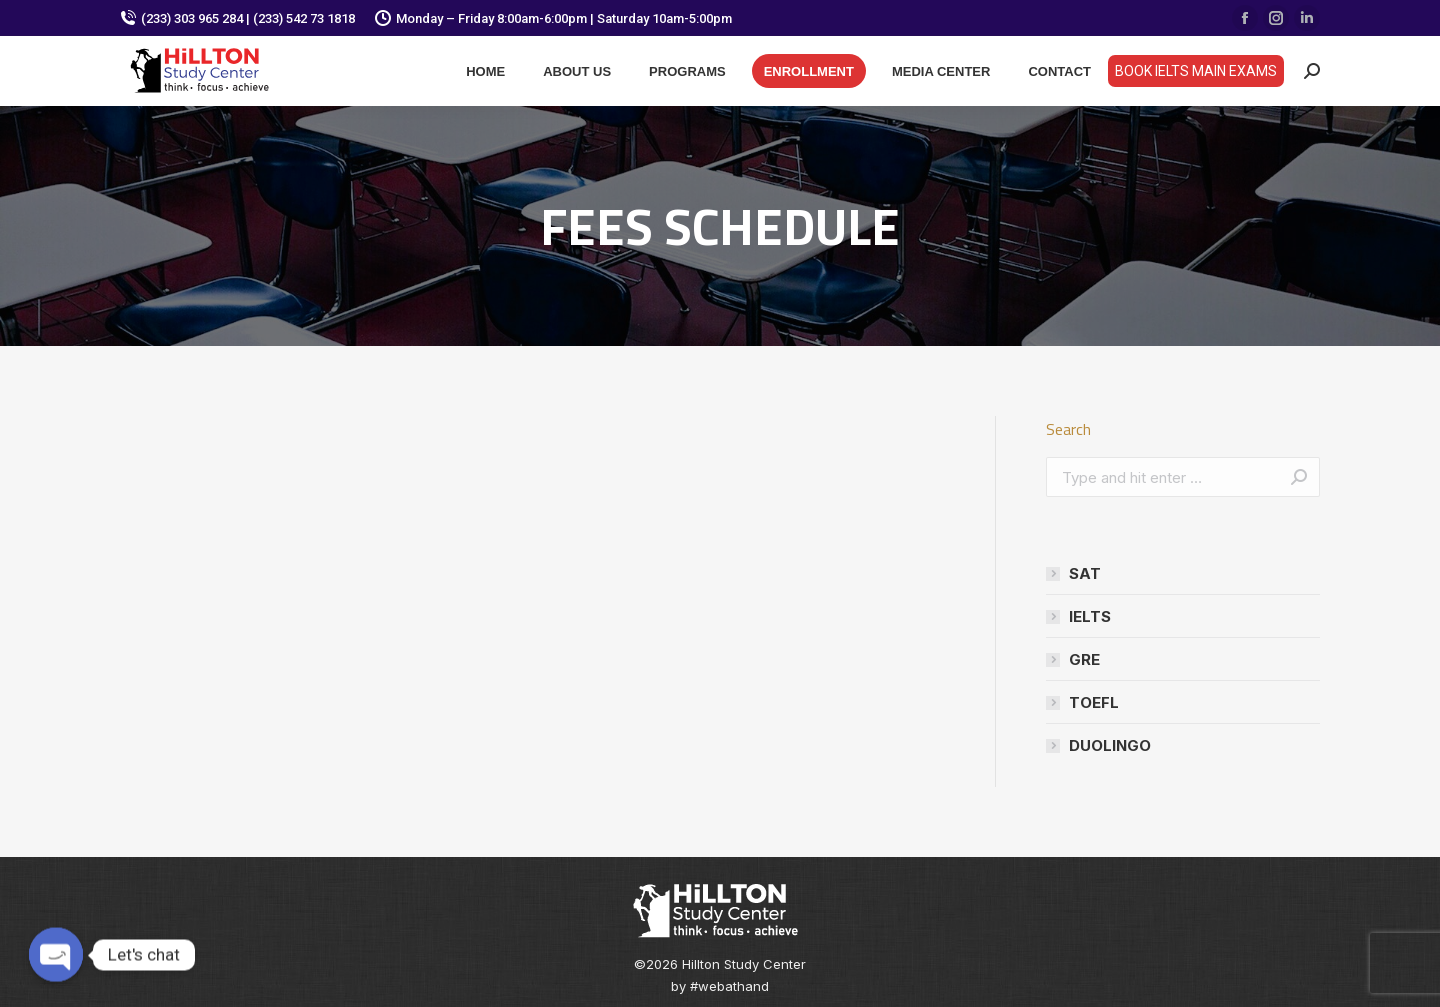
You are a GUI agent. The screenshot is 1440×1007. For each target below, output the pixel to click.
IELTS (1090, 616)
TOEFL (1094, 702)
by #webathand (720, 986)
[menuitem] (485, 71)
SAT (1085, 573)
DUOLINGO (1110, 745)
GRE (1084, 659)
